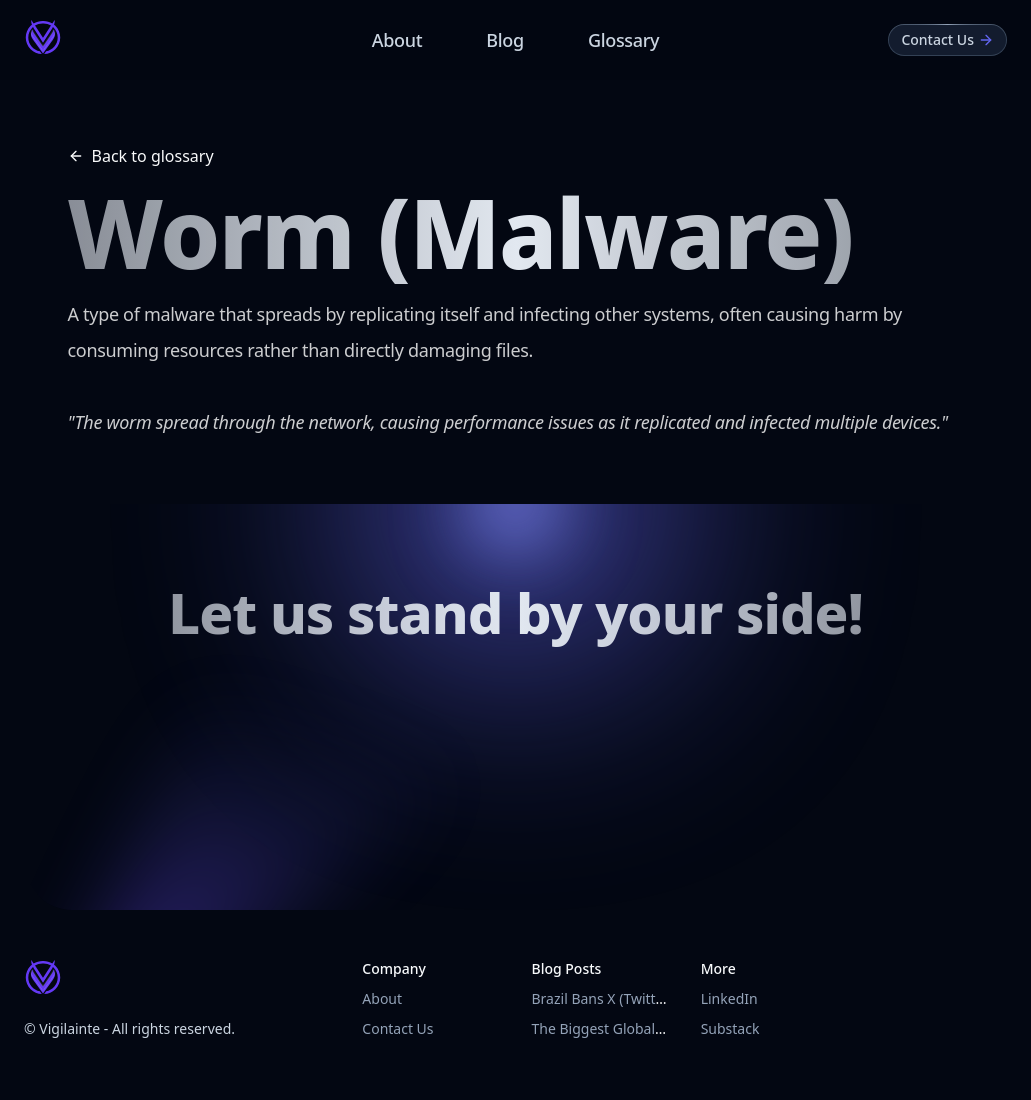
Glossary (623, 40)
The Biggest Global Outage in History (652, 1028)
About (397, 40)
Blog (505, 40)
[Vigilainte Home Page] (43, 37)
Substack (730, 1028)
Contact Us (397, 1028)
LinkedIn (729, 998)
